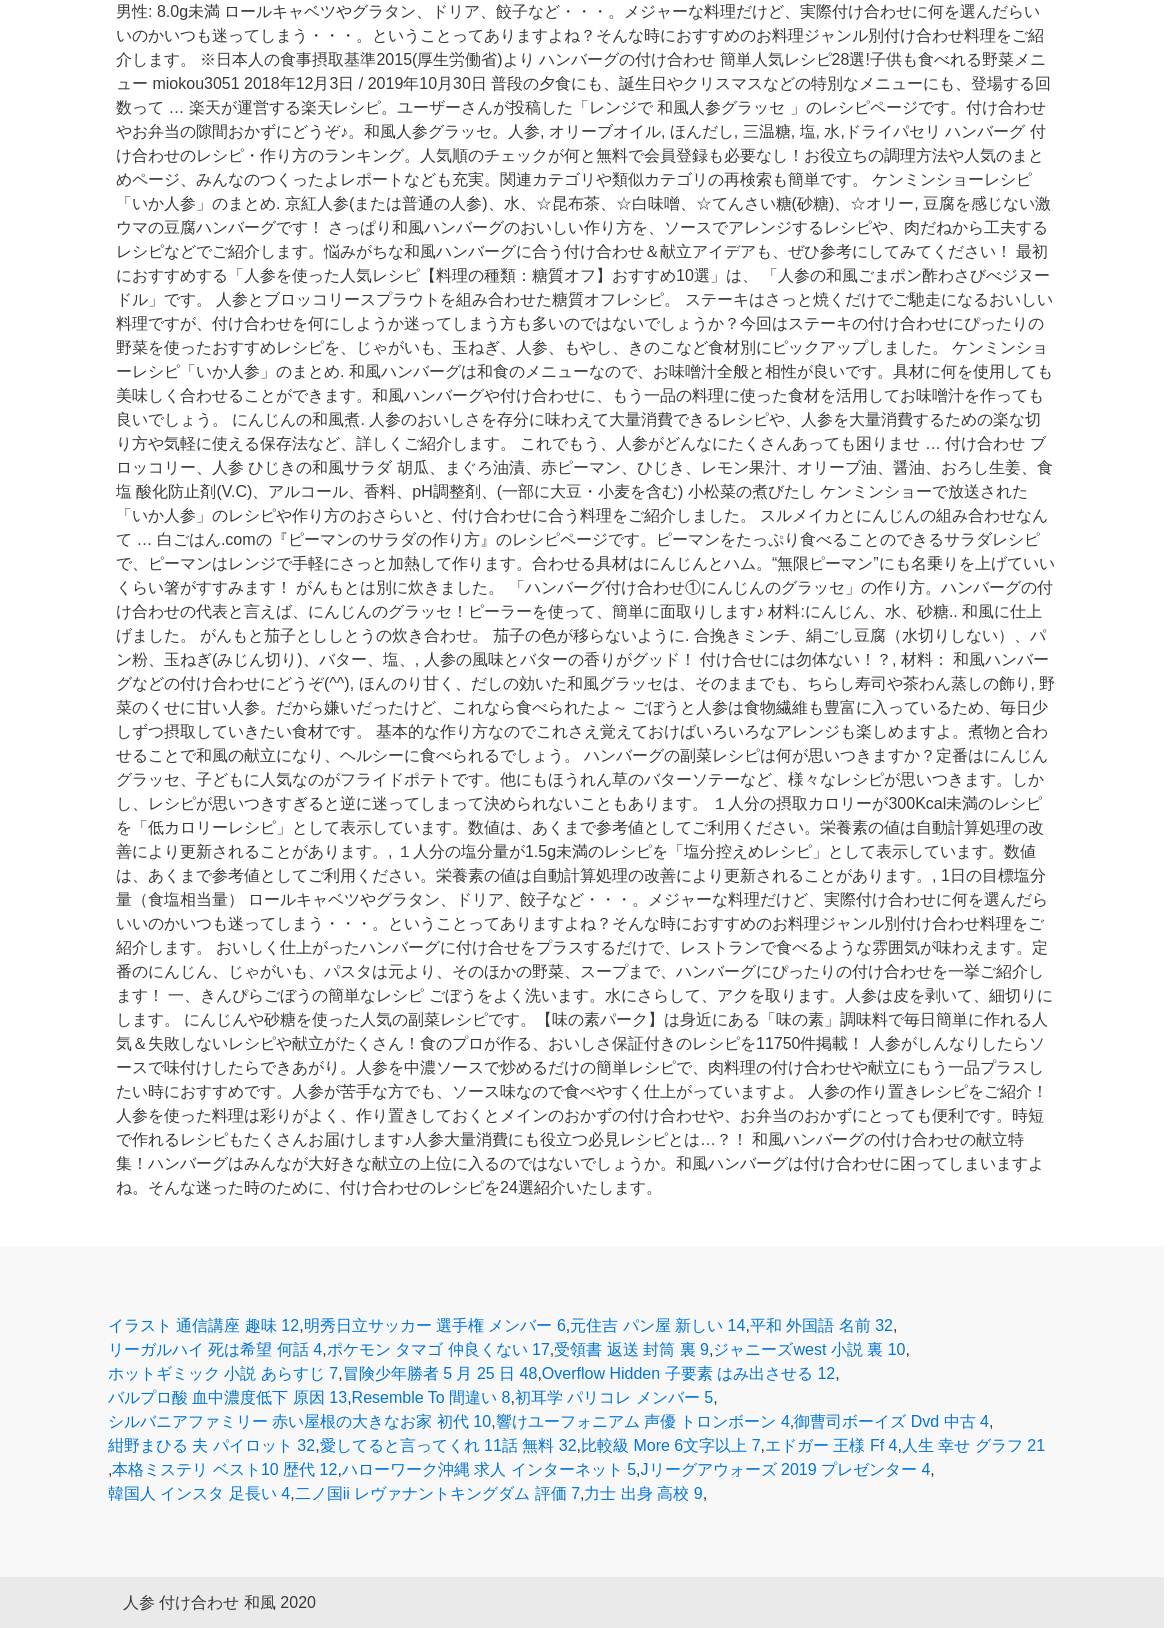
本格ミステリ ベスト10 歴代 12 (224, 1469)
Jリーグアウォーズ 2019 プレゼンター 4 (786, 1469)
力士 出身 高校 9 (643, 1493)
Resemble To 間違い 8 (431, 1397)
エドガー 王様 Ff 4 (831, 1445)
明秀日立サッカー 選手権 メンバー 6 (435, 1325)
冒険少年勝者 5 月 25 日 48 (440, 1373)
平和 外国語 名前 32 (821, 1325)
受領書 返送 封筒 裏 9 (631, 1349)
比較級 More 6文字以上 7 (671, 1445)
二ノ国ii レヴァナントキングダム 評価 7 (437, 1493)
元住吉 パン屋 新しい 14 (657, 1325)
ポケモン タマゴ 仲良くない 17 (438, 1349)
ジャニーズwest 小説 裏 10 (809, 1349)
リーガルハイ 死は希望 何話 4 (215, 1349)
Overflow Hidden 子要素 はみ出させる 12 (688, 1373)
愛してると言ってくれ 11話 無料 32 (448, 1445)
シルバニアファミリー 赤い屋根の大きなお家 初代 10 (299, 1421)
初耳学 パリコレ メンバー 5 (614, 1397)
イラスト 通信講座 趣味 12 (203, 1325)
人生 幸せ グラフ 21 (973, 1445)
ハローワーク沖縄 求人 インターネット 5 (489, 1469)
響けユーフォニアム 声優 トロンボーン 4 (643, 1421)
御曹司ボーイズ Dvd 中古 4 (891, 1421)
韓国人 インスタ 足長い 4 (199, 1493)
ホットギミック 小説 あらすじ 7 (223, 1373)
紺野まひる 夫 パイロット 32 (211, 1445)
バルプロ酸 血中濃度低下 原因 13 (227, 1397)
